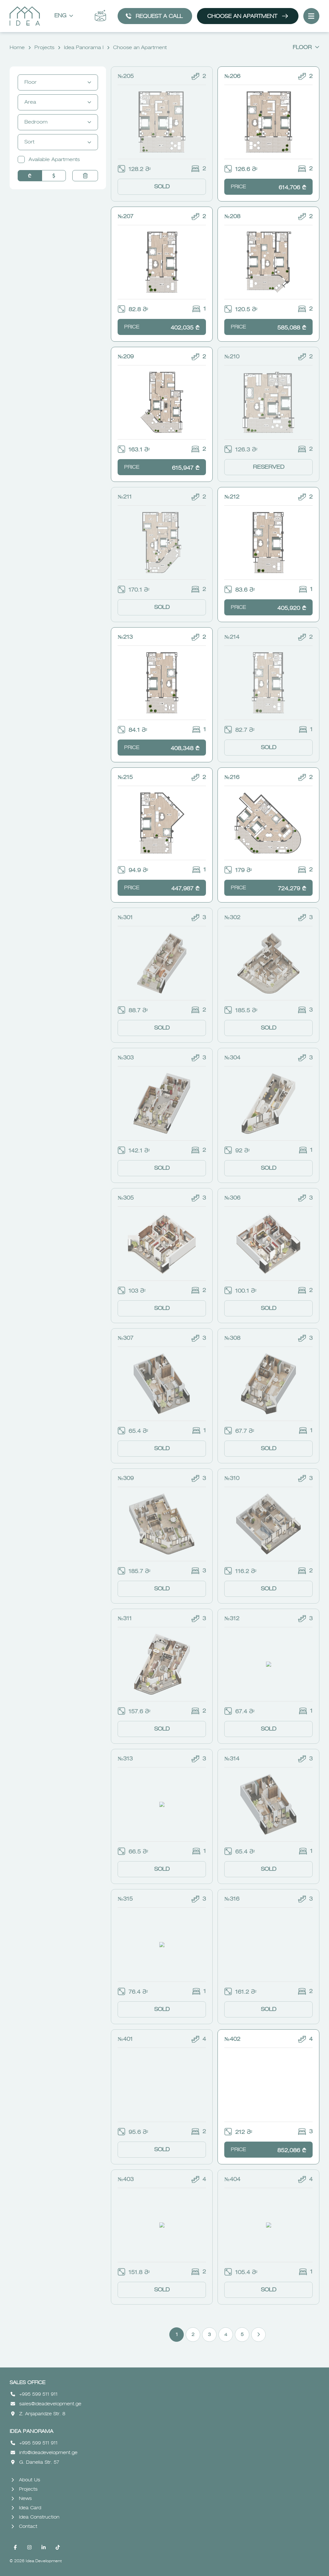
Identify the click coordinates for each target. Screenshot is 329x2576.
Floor (306, 47)
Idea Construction (35, 2517)
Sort (57, 142)
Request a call (153, 16)
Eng (63, 16)
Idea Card (26, 2508)
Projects (44, 47)
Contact (24, 2526)
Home (17, 47)
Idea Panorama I (83, 47)
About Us (25, 2480)
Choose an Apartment (247, 16)
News (21, 2498)
